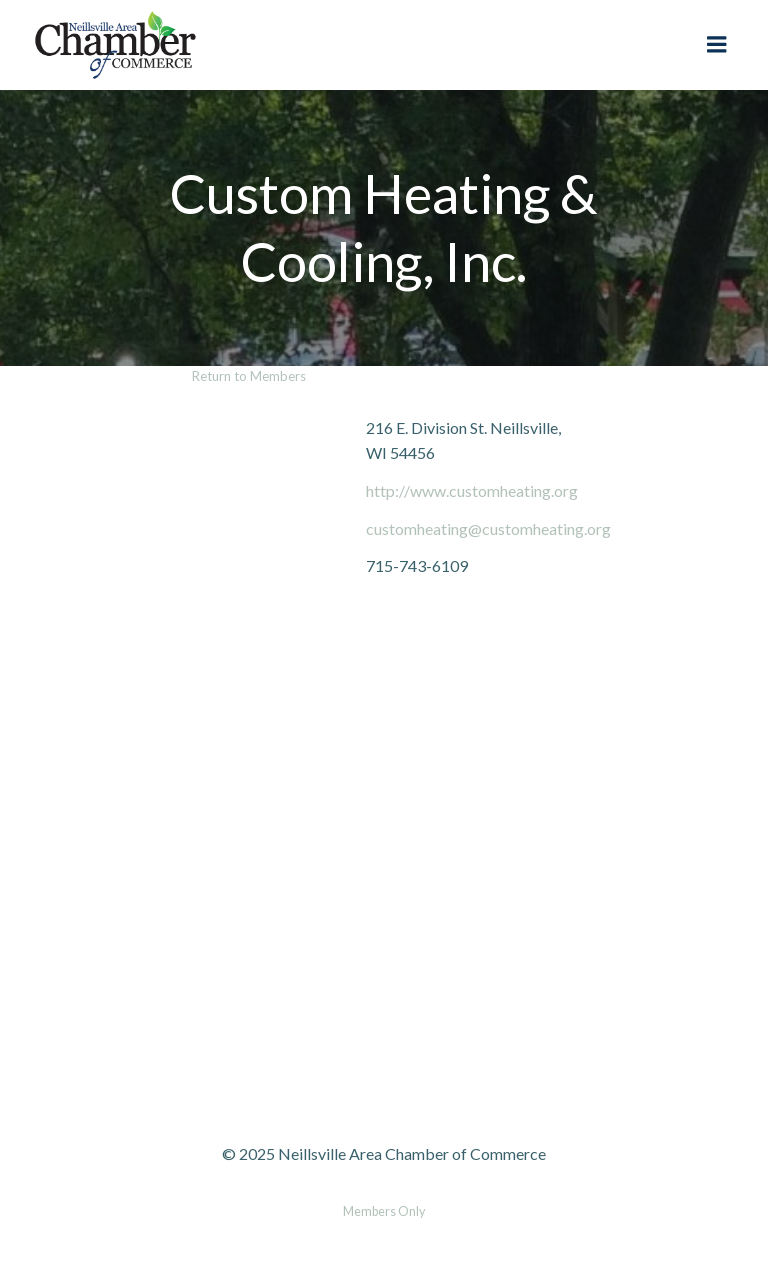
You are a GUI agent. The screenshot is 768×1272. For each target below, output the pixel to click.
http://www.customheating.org (472, 490)
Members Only (384, 1211)
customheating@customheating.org (488, 528)
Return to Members (249, 376)
